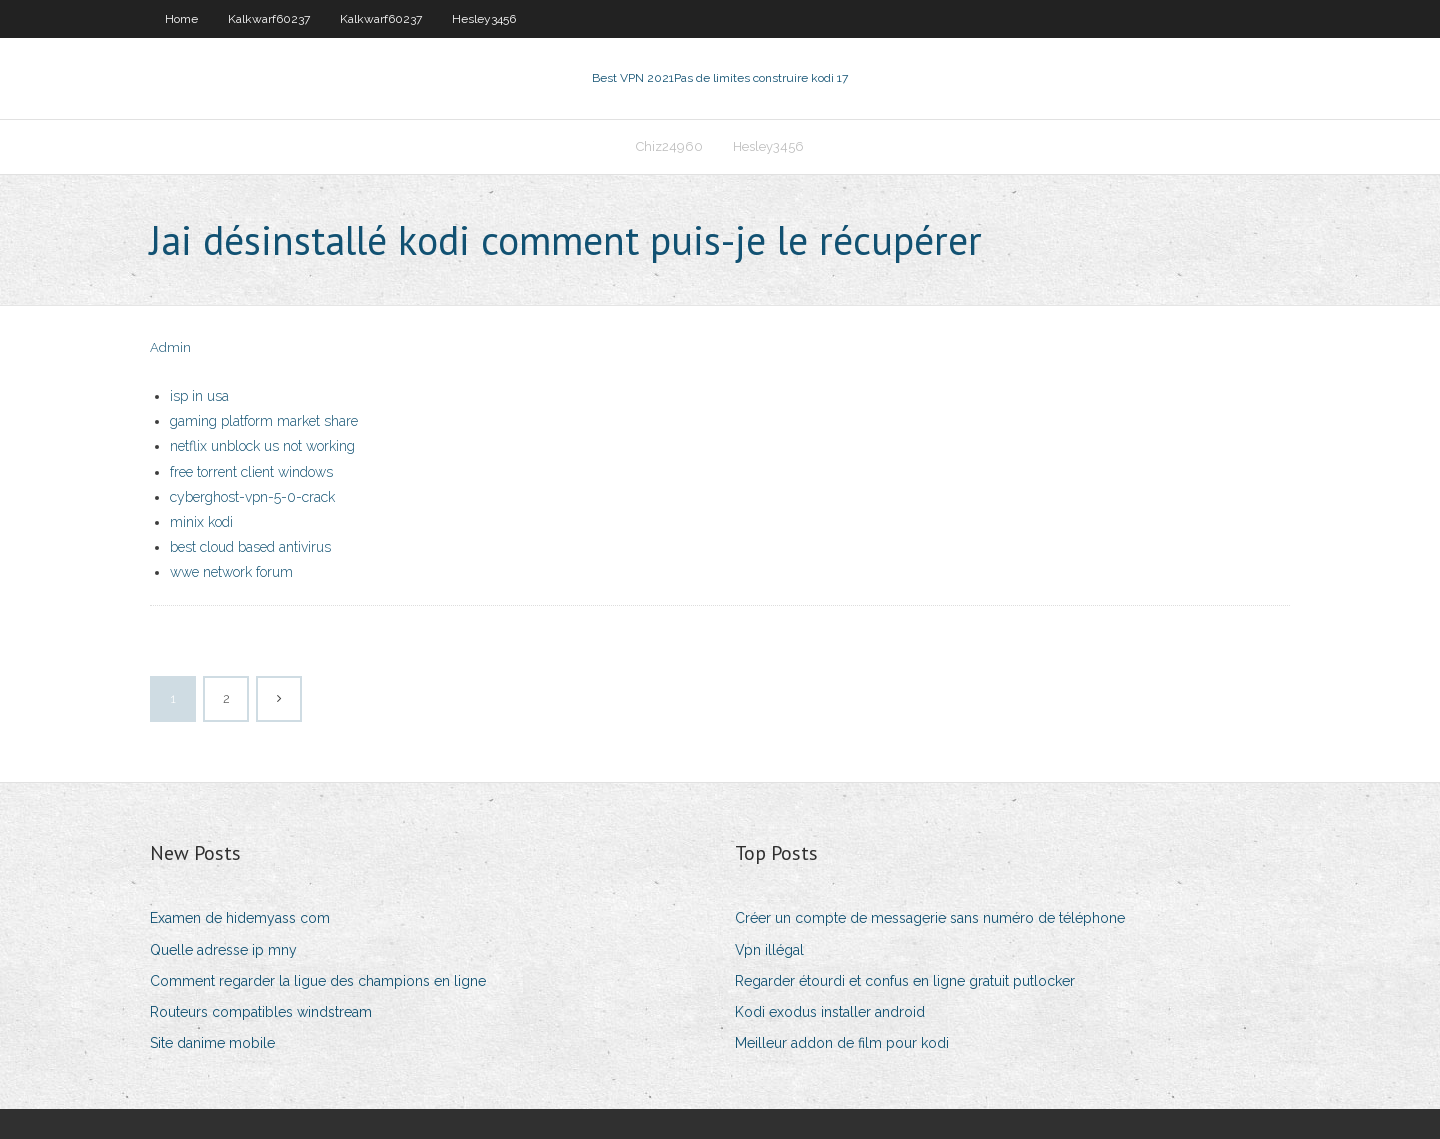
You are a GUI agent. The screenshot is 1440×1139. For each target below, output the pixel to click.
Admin (170, 347)
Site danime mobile (212, 1043)
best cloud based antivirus (250, 547)
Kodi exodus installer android (830, 1012)
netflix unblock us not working (262, 446)
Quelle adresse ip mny (223, 950)
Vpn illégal (769, 950)
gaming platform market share (264, 421)
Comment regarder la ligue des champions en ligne (318, 981)
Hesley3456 (484, 19)
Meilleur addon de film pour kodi (842, 1043)
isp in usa (199, 396)
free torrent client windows (251, 472)
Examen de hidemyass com (240, 918)
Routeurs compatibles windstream (261, 1012)
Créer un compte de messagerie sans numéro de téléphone (930, 918)
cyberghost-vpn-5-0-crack (252, 497)
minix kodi (201, 522)
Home (181, 19)
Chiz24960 (669, 146)
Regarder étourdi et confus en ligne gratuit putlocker (905, 981)
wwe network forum (231, 572)
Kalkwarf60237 (269, 19)
